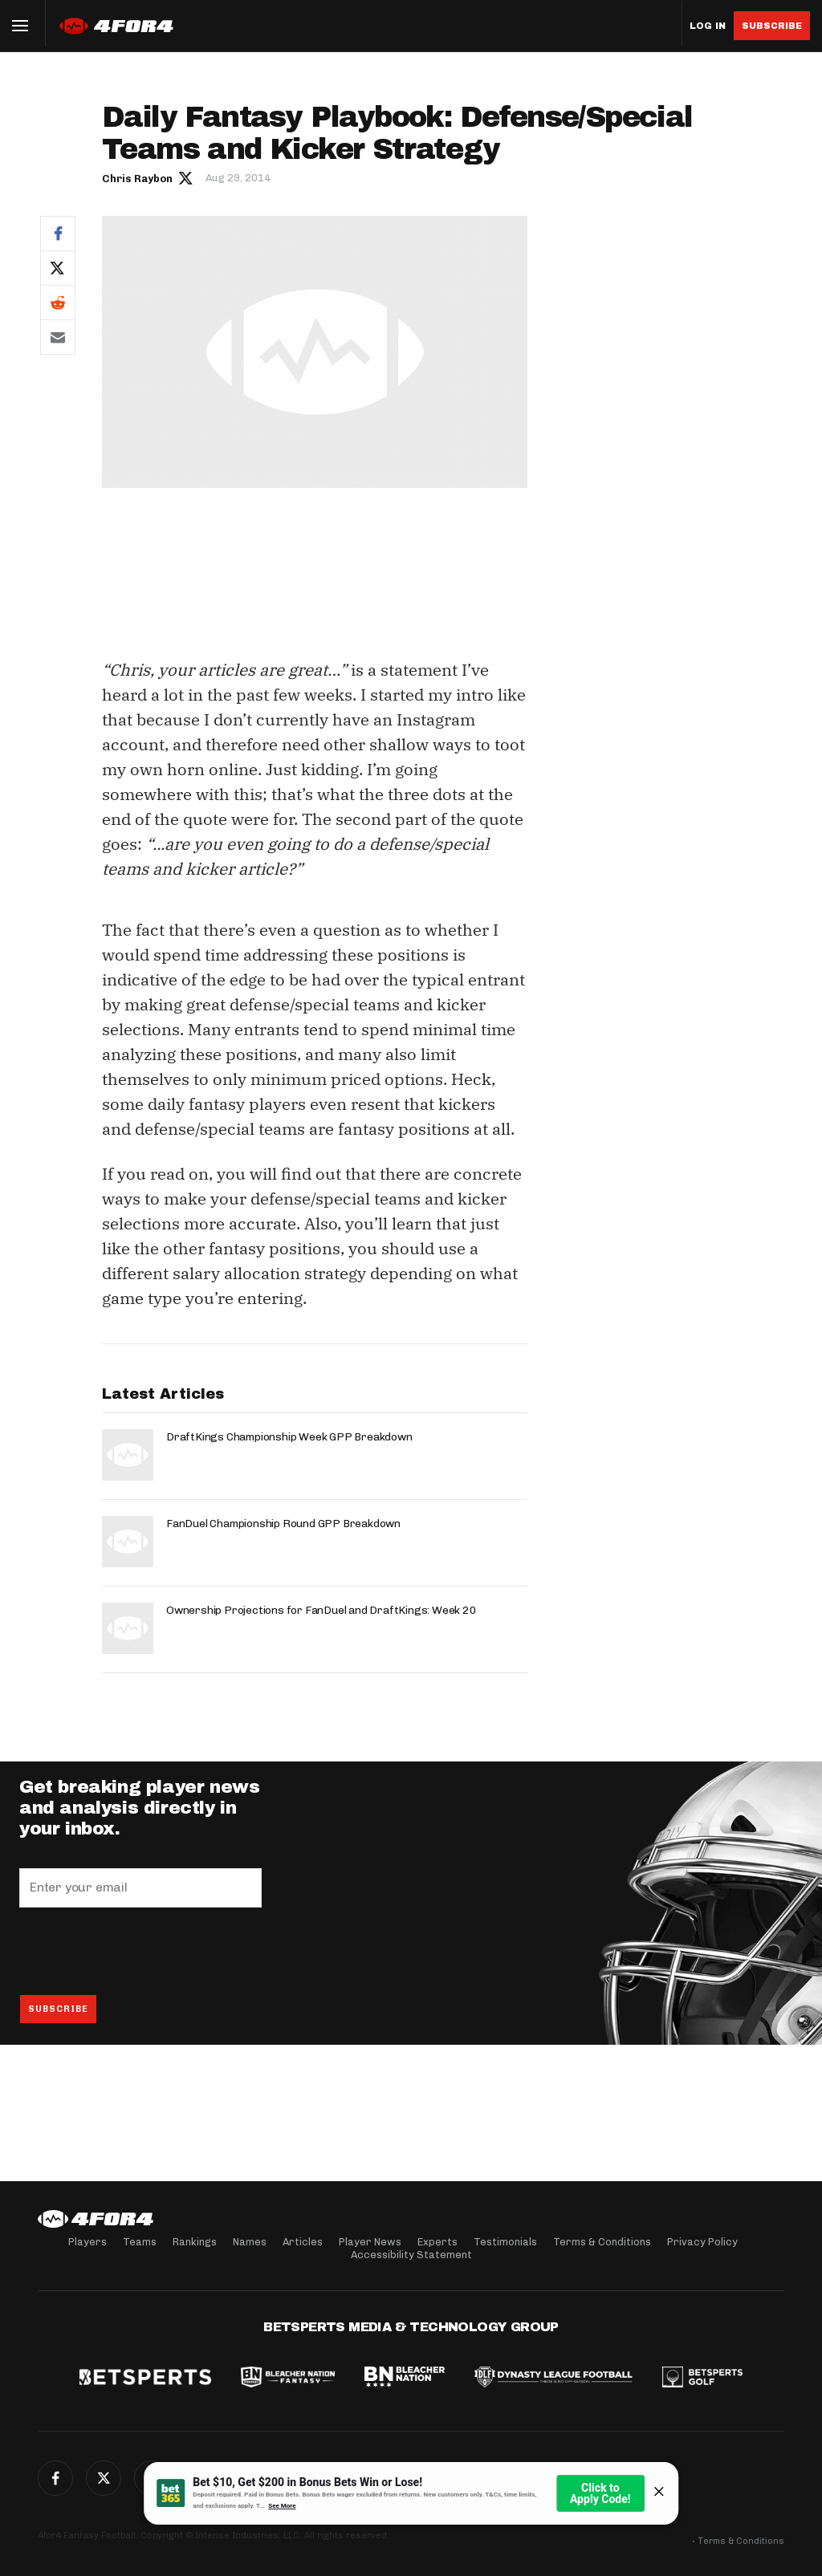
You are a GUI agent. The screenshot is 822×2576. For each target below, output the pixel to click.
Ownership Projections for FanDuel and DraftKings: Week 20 (321, 1610)
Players (87, 2242)
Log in (708, 26)
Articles (303, 2242)
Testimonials (505, 2242)
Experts (437, 2242)
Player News (370, 2242)
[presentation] (141, 1951)
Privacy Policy (702, 2242)
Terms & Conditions (602, 2242)
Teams (140, 2242)
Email (57, 337)
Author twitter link (186, 177)
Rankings (195, 2242)
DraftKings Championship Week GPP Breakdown (289, 1437)
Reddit (57, 302)
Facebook (57, 233)
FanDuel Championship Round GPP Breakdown (283, 1523)
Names (250, 2242)
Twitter (57, 267)
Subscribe (772, 25)
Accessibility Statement (411, 2255)
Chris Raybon (137, 179)
